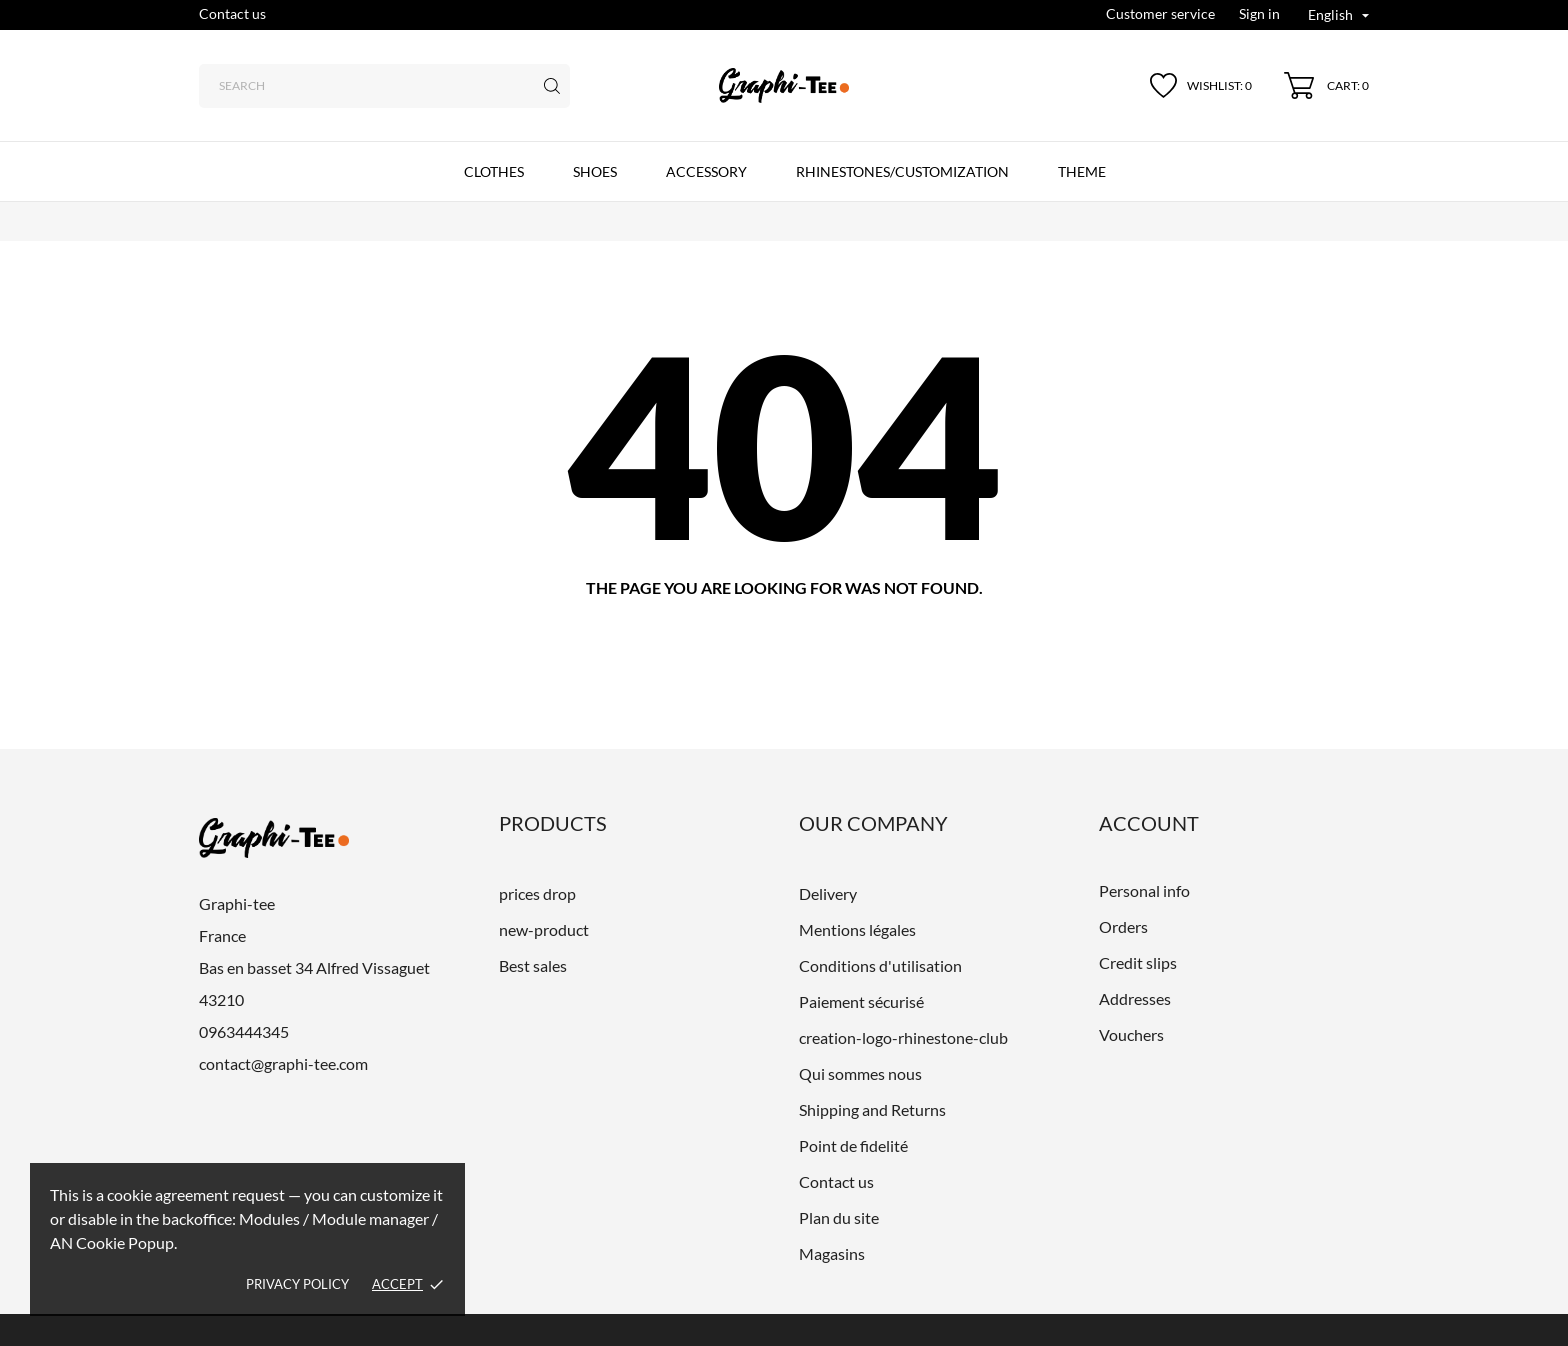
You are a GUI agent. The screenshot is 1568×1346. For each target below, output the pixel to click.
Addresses (1135, 998)
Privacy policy (297, 1284)
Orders (1123, 926)
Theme (1082, 171)
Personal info (1144, 890)
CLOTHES (494, 171)
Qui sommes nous (860, 1073)
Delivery (828, 893)
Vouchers (1131, 1034)
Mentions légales (857, 929)
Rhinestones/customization (902, 171)
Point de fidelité (853, 1145)
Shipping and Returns (872, 1109)
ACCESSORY (706, 171)
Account (1149, 823)
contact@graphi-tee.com (283, 1063)
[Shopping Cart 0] (1326, 85)
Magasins (832, 1253)
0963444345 (244, 1031)
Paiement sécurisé (861, 1001)
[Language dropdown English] (1338, 16)
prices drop (537, 893)
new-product (544, 929)
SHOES (595, 171)
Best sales (533, 965)
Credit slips (1138, 962)
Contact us (232, 13)
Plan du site (839, 1217)
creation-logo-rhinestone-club (903, 1037)
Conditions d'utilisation (880, 965)
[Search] (384, 86)
